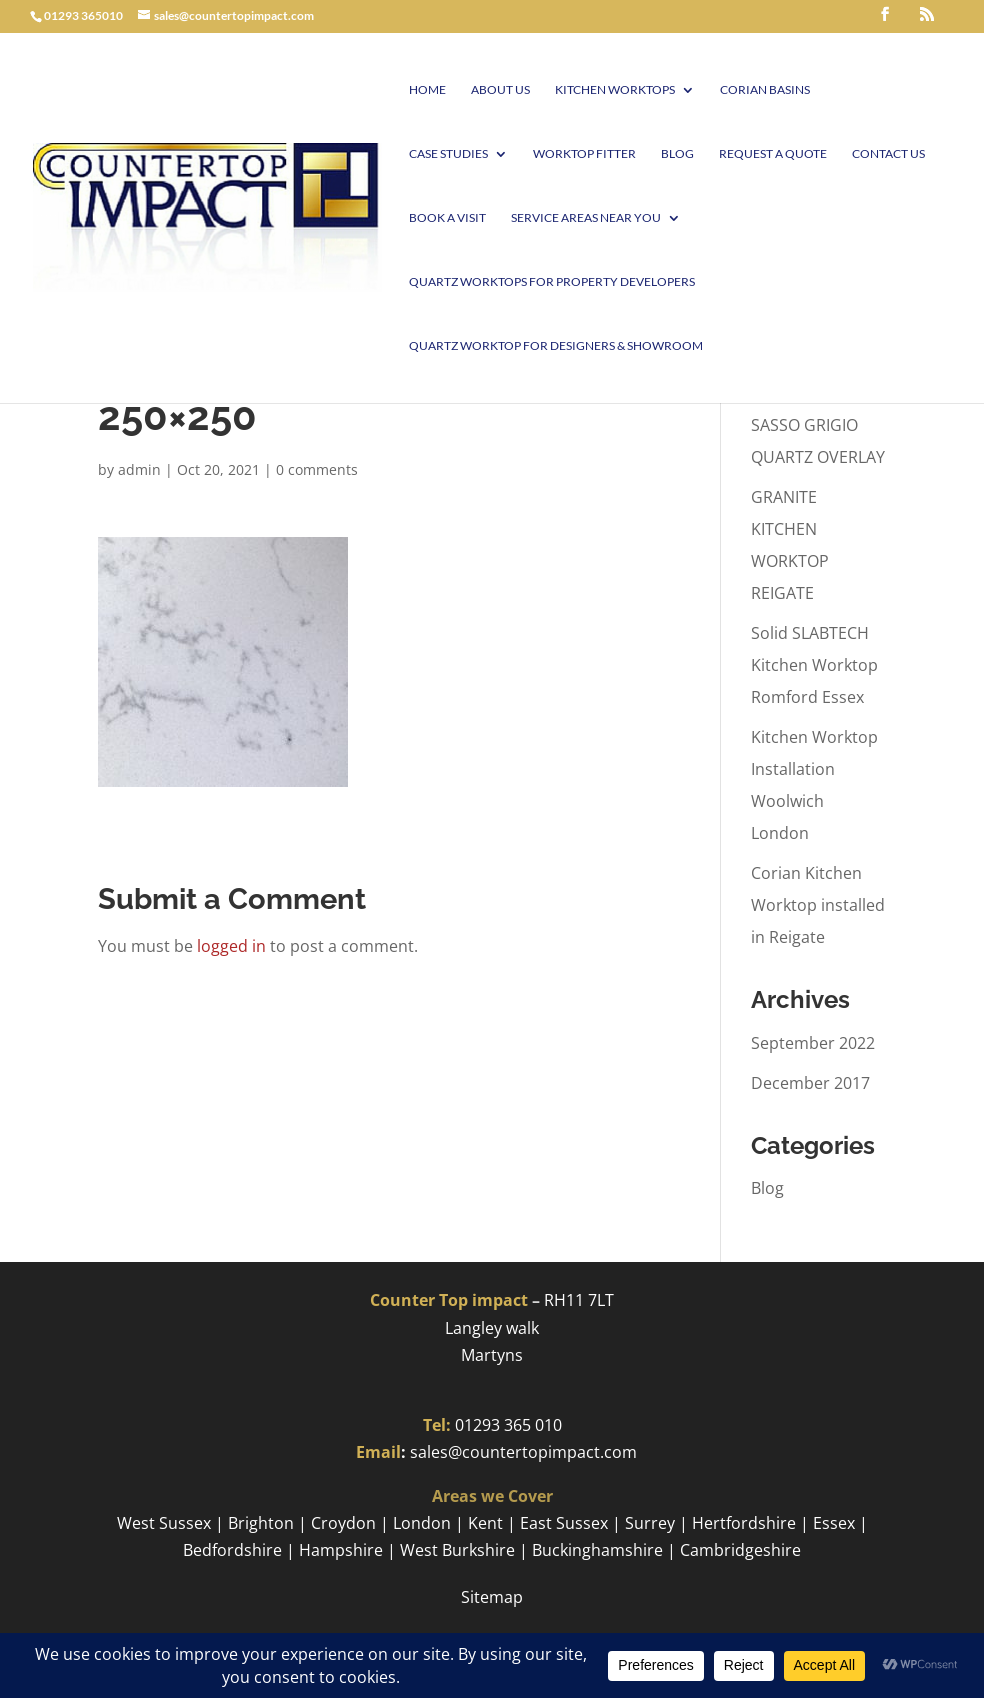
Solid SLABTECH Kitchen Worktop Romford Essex (814, 665)
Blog (677, 154)
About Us (500, 90)
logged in (231, 946)
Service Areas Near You (586, 218)
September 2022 (813, 1043)
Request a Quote (773, 154)
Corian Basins (765, 90)
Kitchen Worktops (615, 90)
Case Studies (448, 154)
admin (139, 469)
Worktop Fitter (584, 154)
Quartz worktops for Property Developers (552, 282)
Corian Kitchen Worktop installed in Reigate (818, 905)
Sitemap (492, 1597)
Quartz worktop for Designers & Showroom (556, 346)
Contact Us (888, 154)
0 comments (317, 469)
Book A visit (447, 218)
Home (427, 90)
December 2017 (810, 1083)
